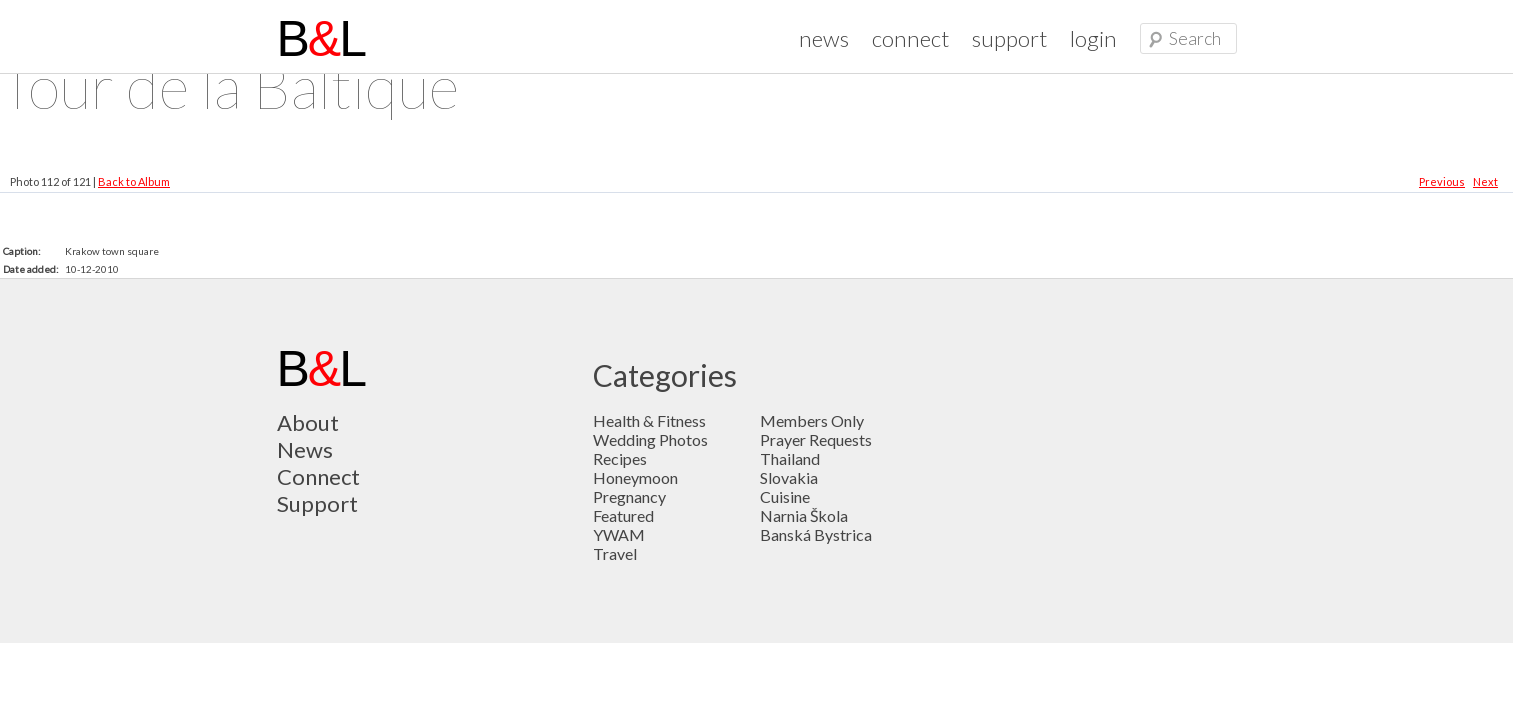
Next (1485, 181)
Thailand (790, 458)
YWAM (619, 534)
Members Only (812, 420)
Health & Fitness (649, 420)
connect (910, 38)
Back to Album (134, 181)
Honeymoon (635, 477)
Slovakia (789, 477)
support (1009, 38)
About (308, 422)
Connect (318, 476)
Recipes (620, 458)
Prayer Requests (816, 439)
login (1093, 38)
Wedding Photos (650, 439)
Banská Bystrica (816, 534)
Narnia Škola (804, 515)
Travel (615, 553)
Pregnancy (629, 496)
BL (321, 39)
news (824, 38)
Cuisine (785, 496)
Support (317, 503)
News (305, 449)
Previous (1442, 181)
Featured (623, 515)
